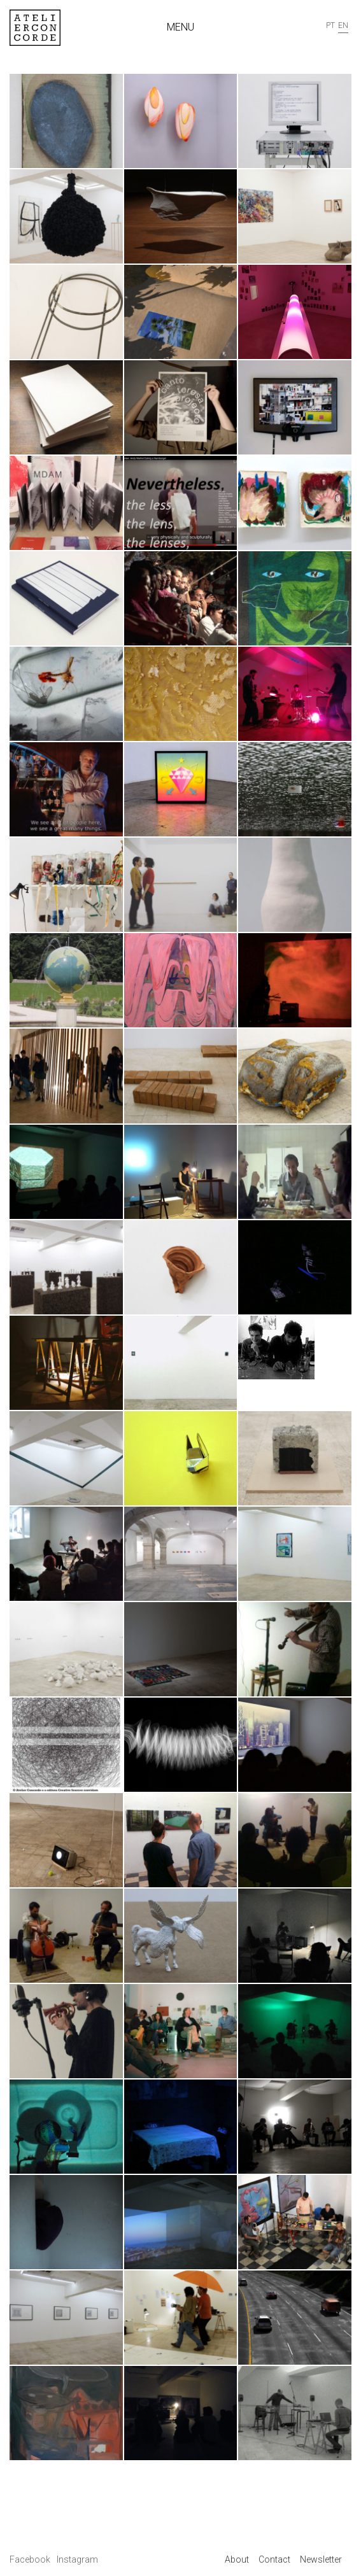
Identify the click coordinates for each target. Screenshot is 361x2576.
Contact (274, 2559)
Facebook (31, 2559)
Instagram (77, 2559)
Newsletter (321, 2559)
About (237, 2559)
